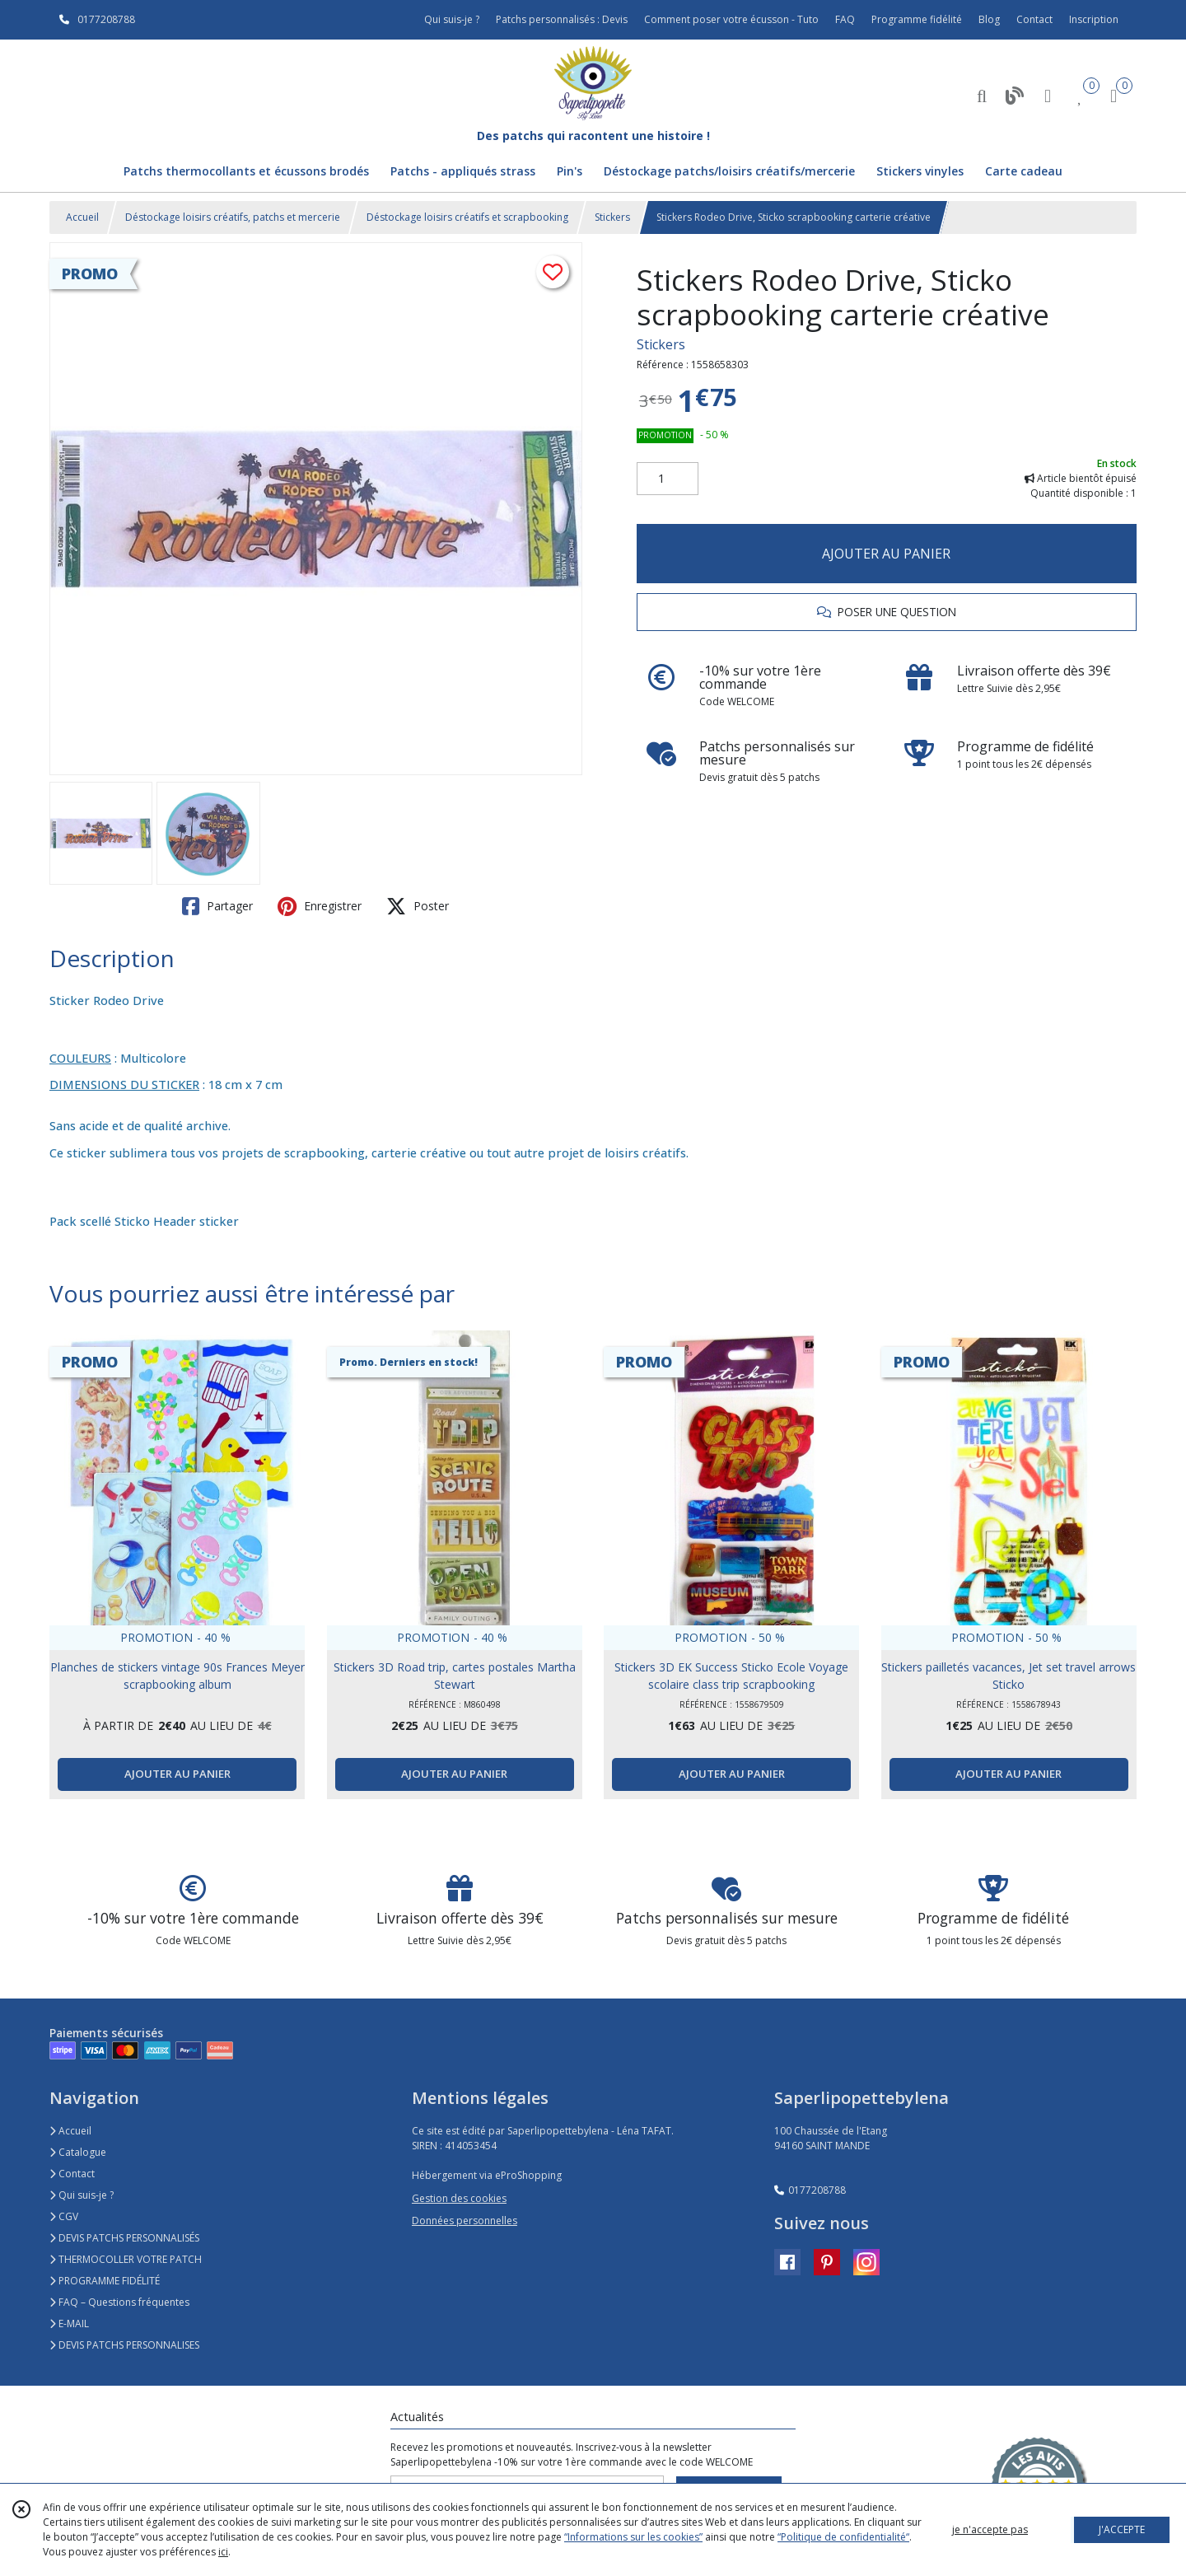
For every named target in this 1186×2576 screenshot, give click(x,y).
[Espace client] (1047, 95)
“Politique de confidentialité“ (843, 2537)
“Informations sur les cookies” (633, 2537)
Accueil (82, 217)
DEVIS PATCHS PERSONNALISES (124, 2345)
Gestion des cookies (459, 2198)
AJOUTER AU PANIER (886, 554)
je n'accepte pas (990, 2529)
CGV (63, 2216)
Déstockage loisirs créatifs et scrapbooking (467, 217)
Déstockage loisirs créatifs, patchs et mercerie (232, 217)
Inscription (1093, 19)
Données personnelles (464, 2221)
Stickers (612, 217)
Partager (217, 906)
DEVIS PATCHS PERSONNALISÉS (124, 2238)
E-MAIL (69, 2324)
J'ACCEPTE (1122, 2529)
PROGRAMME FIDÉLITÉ (104, 2281)
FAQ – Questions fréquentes (119, 2302)
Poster (417, 906)
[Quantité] (667, 478)
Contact (1034, 19)
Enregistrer (320, 906)
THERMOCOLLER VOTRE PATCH (125, 2259)
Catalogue (77, 2152)
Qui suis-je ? (81, 2195)
